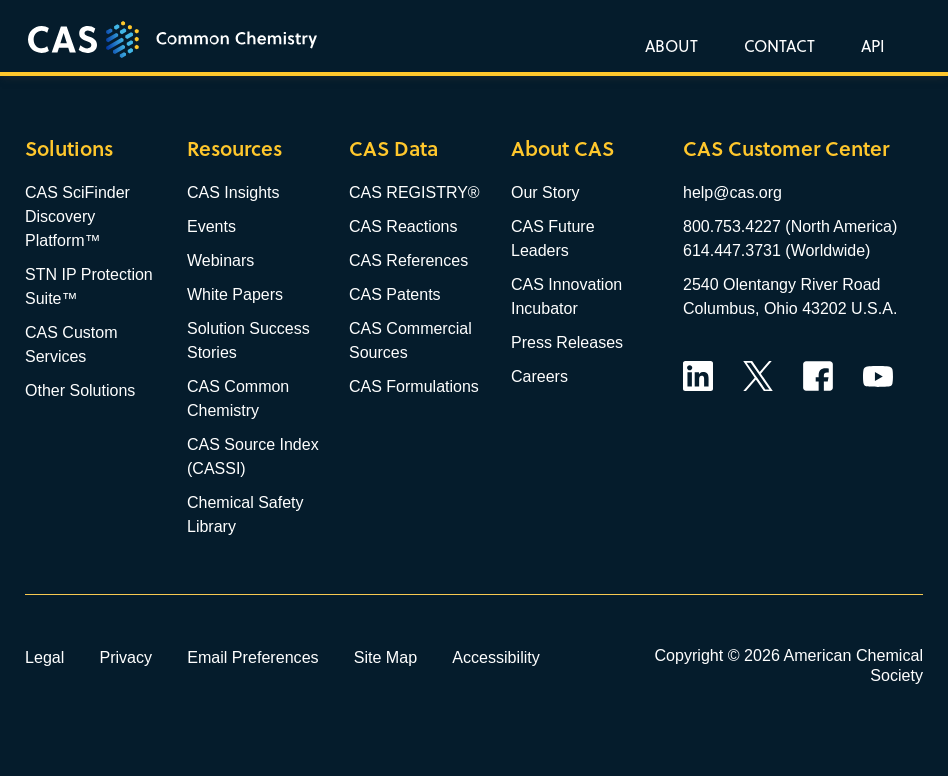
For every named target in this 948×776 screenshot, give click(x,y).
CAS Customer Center (786, 148)
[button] (869, 45)
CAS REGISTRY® (414, 192)
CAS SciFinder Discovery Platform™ (77, 216)
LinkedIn (698, 376)
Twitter (758, 376)
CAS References (408, 260)
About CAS (562, 148)
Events (211, 226)
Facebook (818, 376)
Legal (44, 657)
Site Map (386, 657)
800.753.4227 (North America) (790, 226)
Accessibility (496, 657)
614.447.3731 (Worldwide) (776, 250)
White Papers (235, 294)
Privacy (125, 657)
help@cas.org (732, 192)
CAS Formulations (414, 386)
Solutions (69, 148)
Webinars (220, 260)
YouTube (878, 376)
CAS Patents (395, 294)
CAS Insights (233, 192)
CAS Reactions (403, 226)
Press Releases (567, 342)
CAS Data (393, 148)
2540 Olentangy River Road (781, 284)
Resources (234, 148)
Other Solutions (80, 390)
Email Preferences (253, 657)
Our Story (545, 192)
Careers (539, 376)
